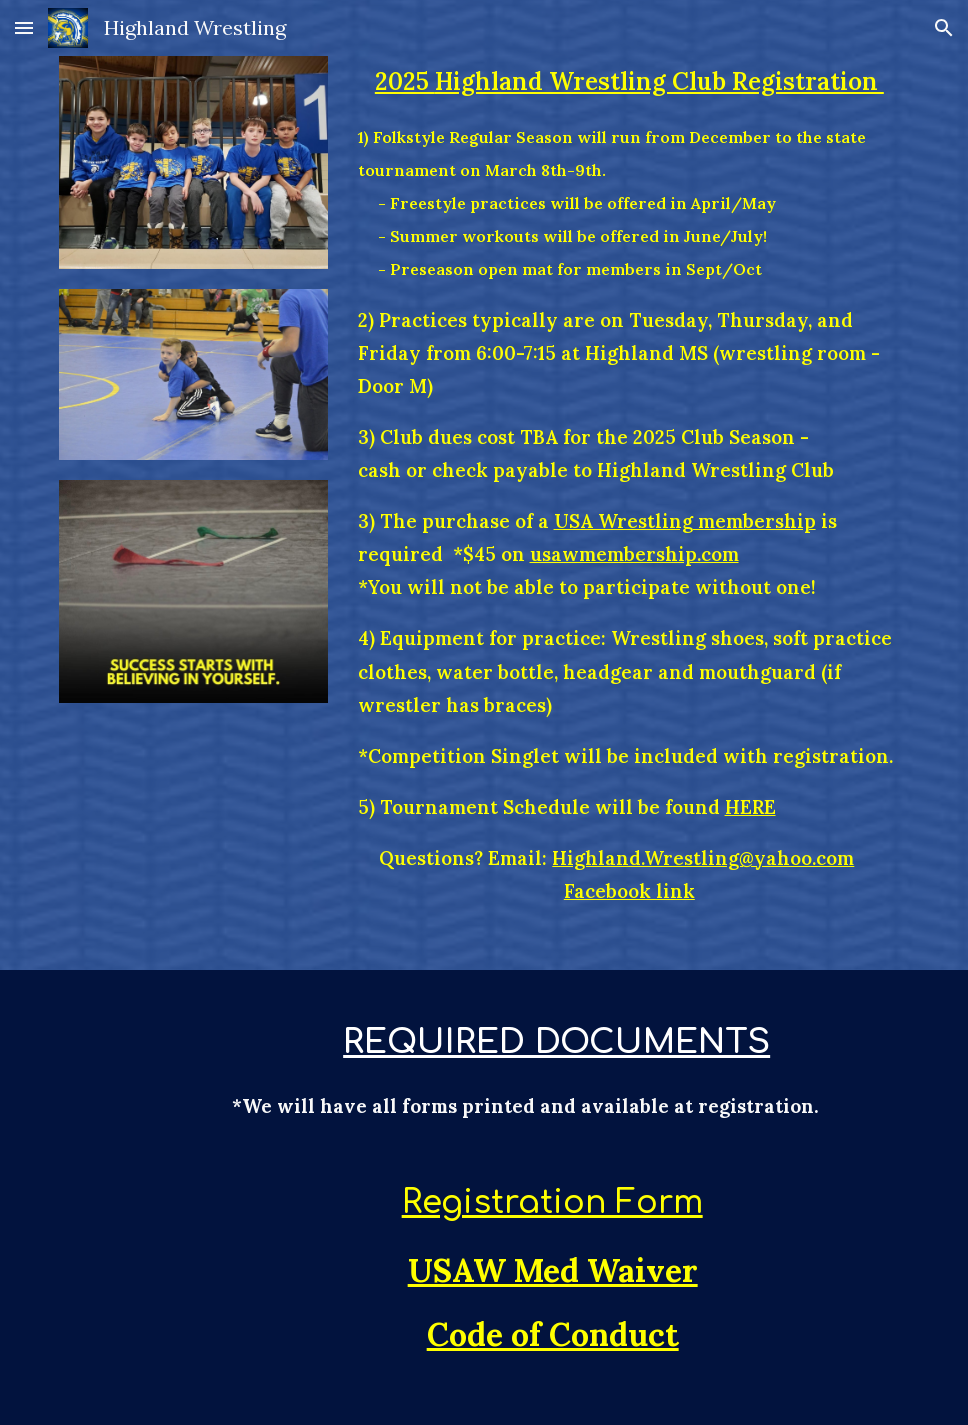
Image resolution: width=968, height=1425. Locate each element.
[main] (630, 485)
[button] (24, 27)
